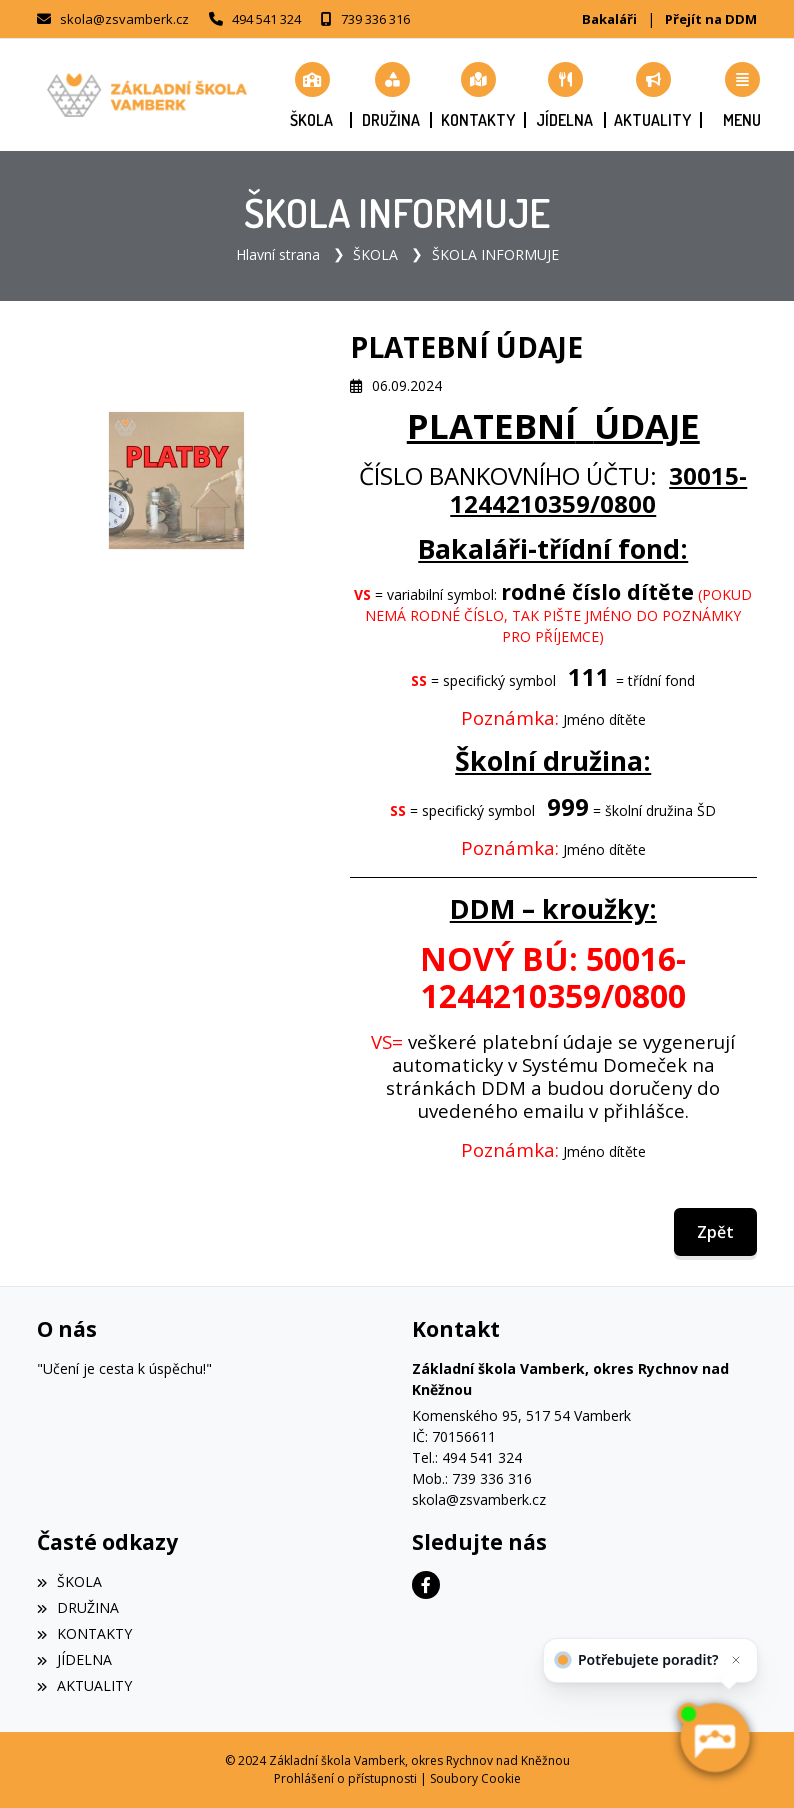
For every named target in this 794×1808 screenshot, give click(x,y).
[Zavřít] (732, 1663)
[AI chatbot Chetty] (714, 1738)
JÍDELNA (74, 1659)
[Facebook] (426, 1585)
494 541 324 (266, 19)
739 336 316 (375, 19)
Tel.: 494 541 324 (467, 1457)
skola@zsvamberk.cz (124, 19)
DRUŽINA (78, 1607)
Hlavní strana (278, 254)
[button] (742, 95)
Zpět (715, 1232)
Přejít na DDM (711, 19)
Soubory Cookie (475, 1778)
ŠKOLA (375, 254)
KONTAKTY (84, 1633)
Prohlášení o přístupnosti (345, 1778)
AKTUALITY (84, 1685)
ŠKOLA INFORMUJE (495, 254)
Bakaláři (609, 19)
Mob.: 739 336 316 (472, 1478)
